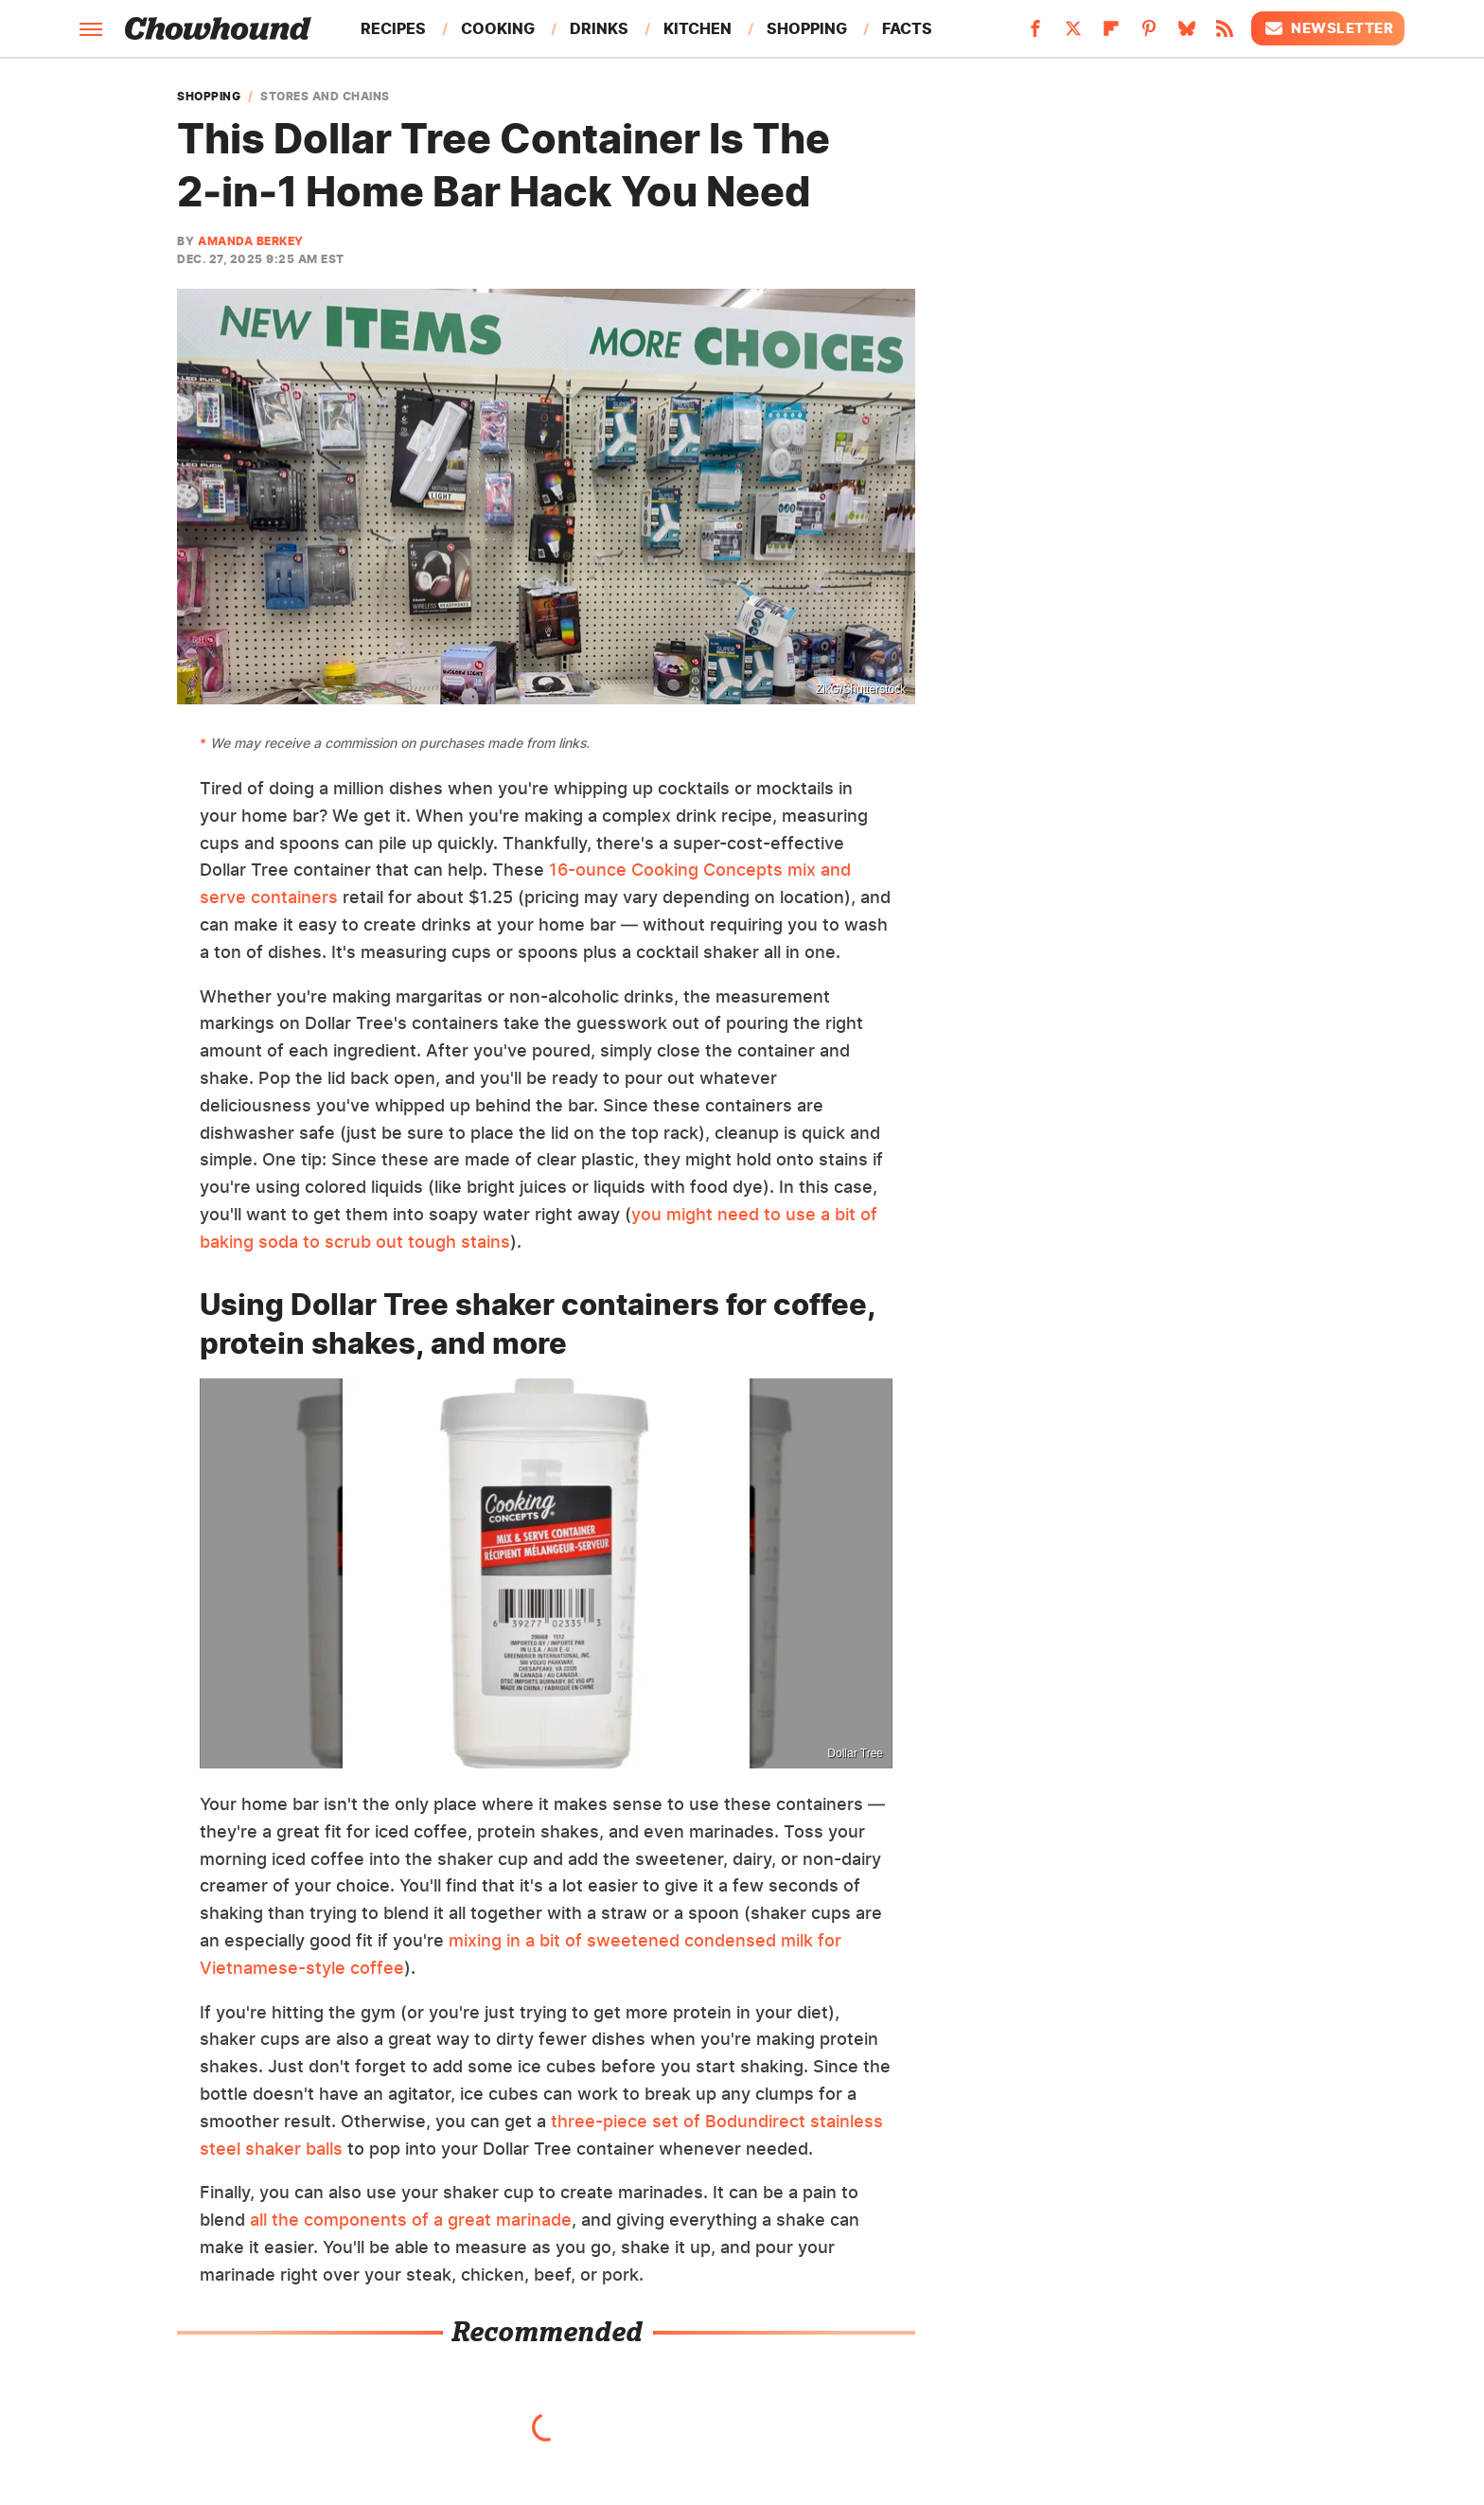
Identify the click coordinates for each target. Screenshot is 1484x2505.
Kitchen (697, 28)
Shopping (807, 28)
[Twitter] (1073, 34)
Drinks (599, 28)
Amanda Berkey (251, 241)
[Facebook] (1035, 34)
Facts (907, 28)
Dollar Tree (855, 1753)
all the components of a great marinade (411, 2220)
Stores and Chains (325, 96)
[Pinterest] (1149, 34)
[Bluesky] (1186, 34)
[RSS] (1224, 34)
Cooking (498, 28)
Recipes (393, 28)
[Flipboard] (1111, 34)
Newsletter (1328, 28)
